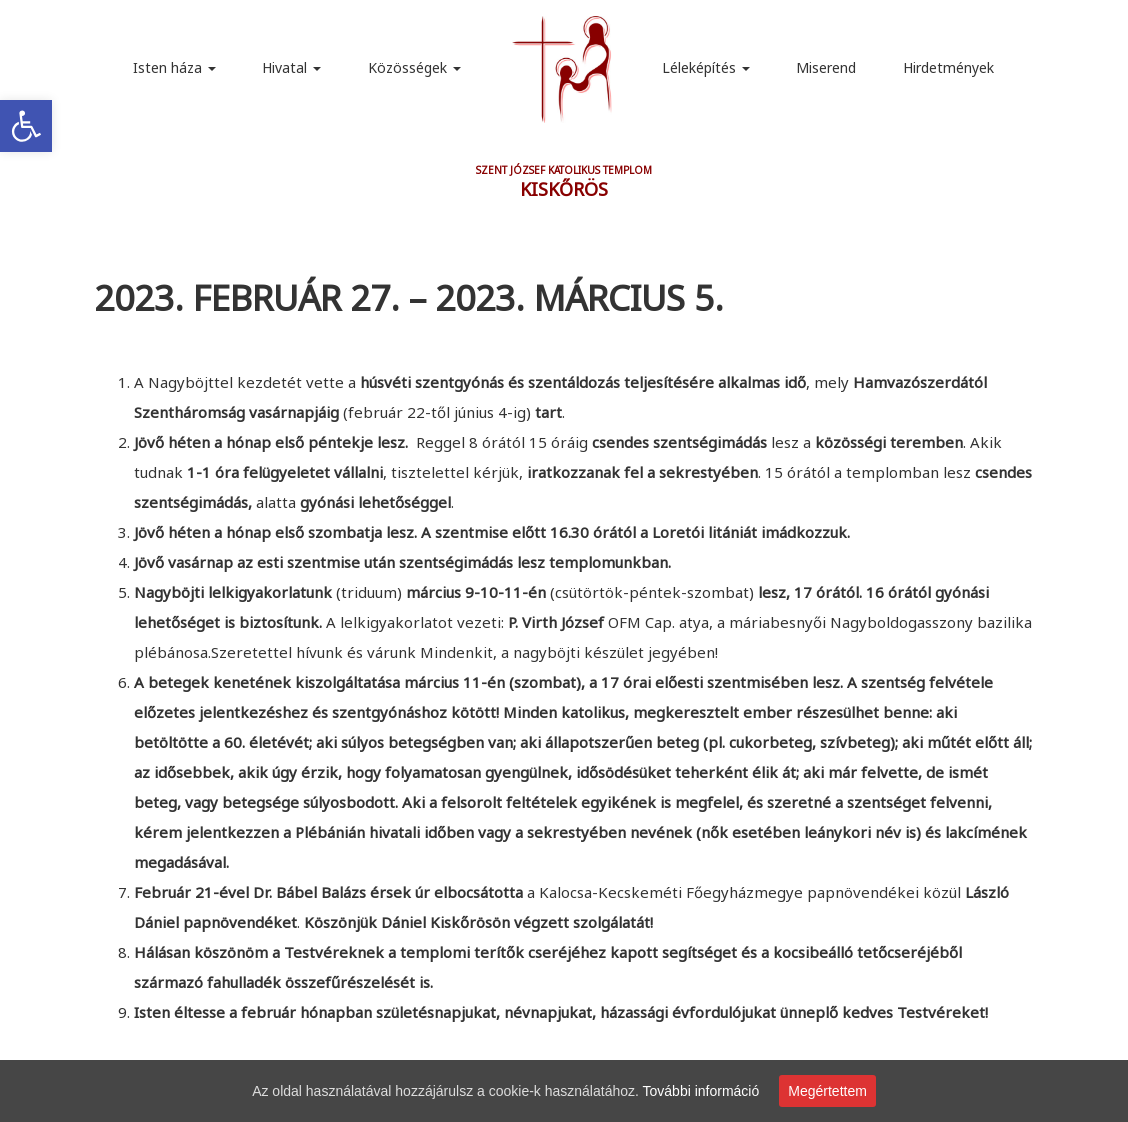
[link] (26, 126)
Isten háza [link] (174, 67)
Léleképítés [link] (706, 67)
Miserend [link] (826, 67)
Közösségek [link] (414, 67)
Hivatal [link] (291, 67)
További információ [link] (701, 1091)
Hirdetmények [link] (948, 67)
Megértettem (827, 1091)
